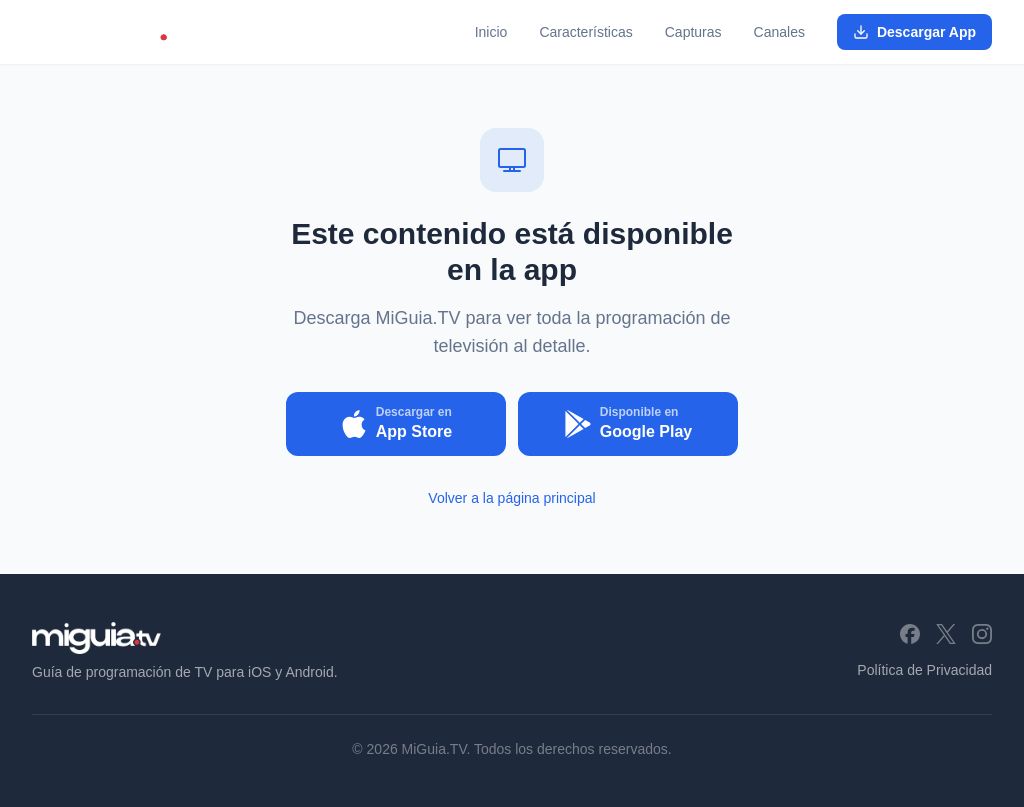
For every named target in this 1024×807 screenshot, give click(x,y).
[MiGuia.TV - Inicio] (113, 32)
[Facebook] (910, 634)
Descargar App (914, 32)
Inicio (491, 32)
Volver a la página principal (511, 498)
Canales (779, 32)
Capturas (693, 32)
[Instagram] (982, 634)
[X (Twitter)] (946, 634)
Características (585, 32)
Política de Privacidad (924, 670)
